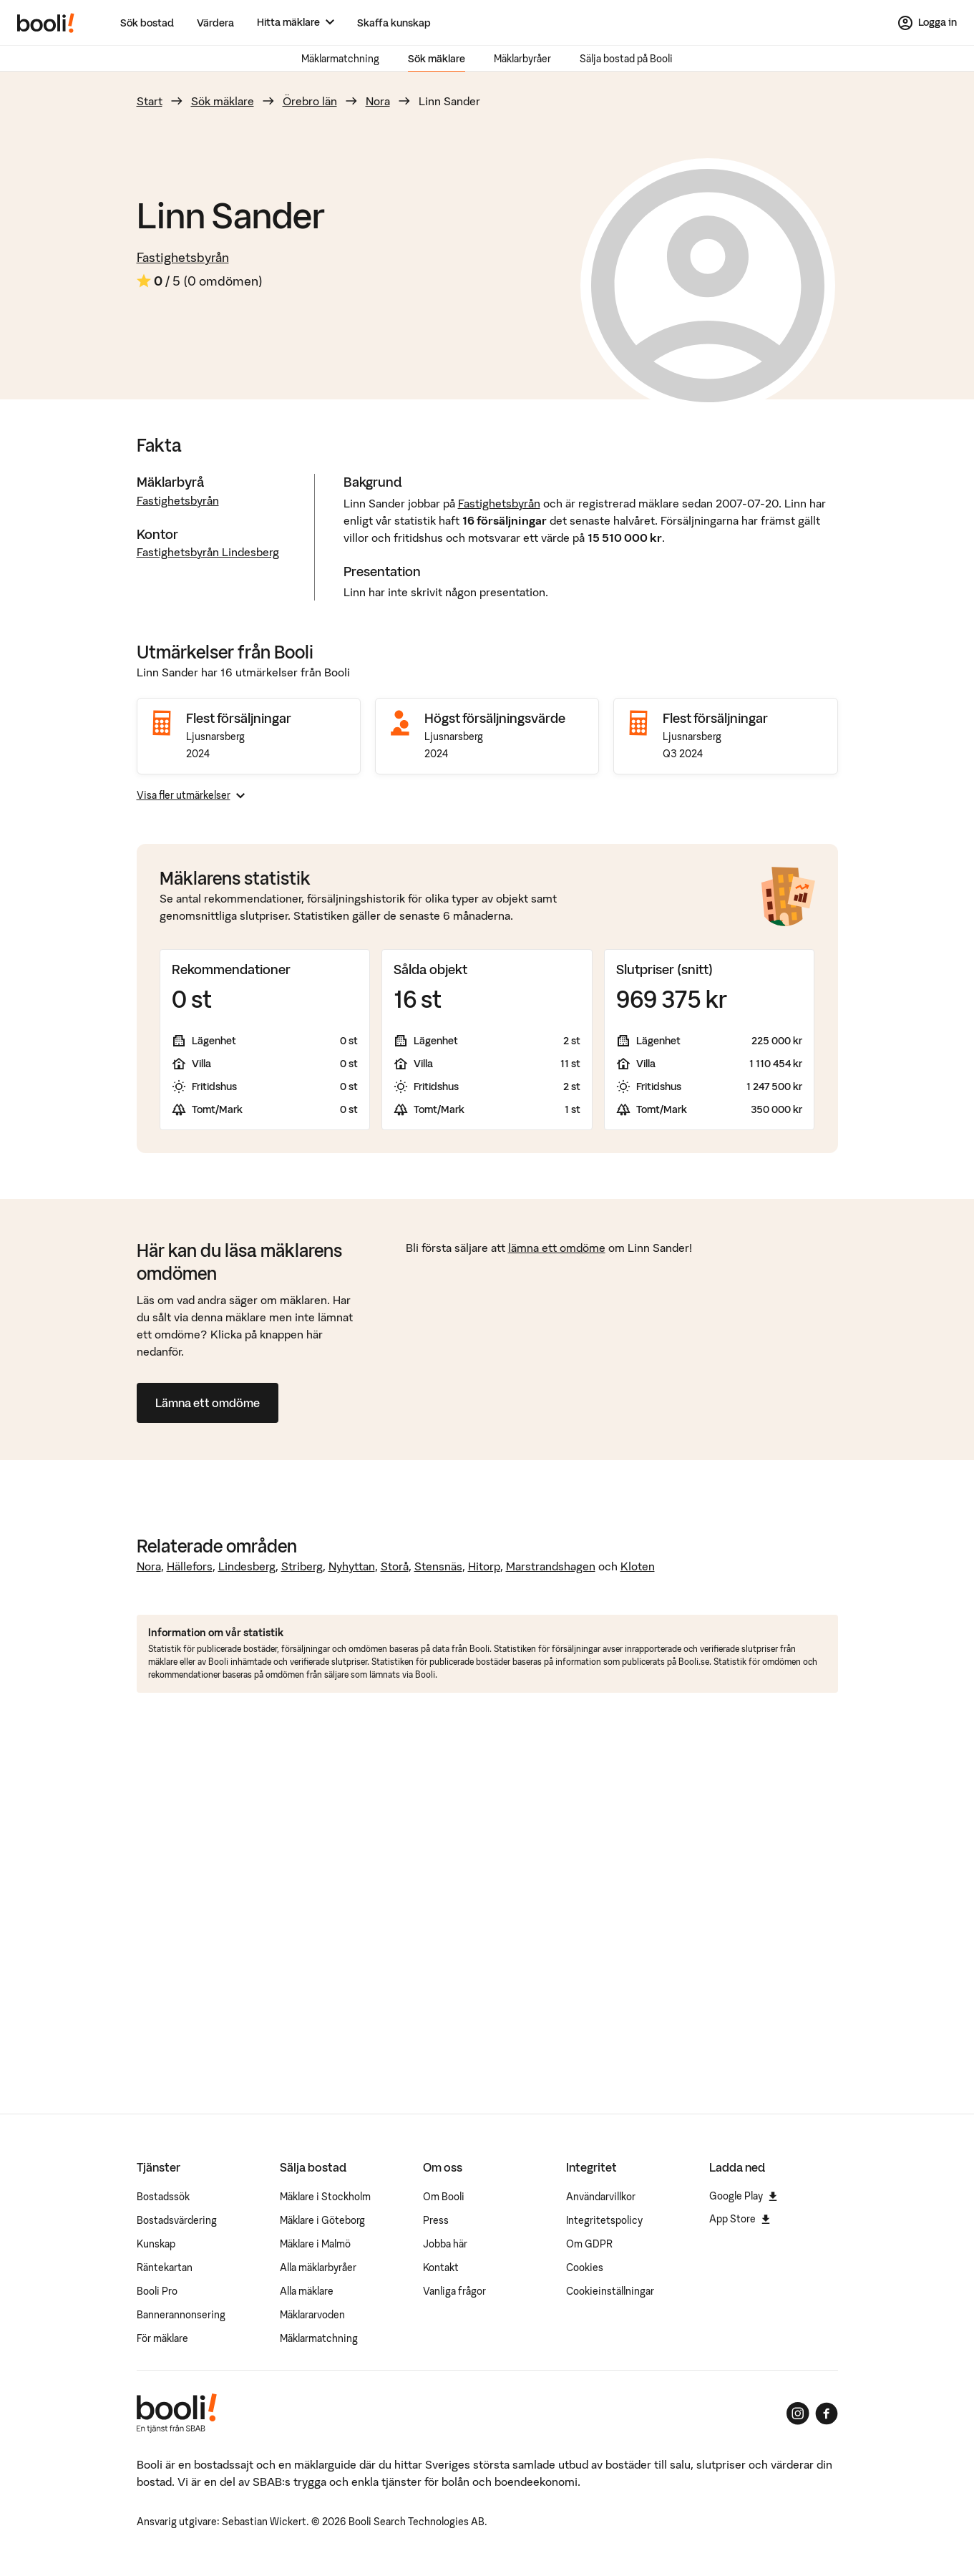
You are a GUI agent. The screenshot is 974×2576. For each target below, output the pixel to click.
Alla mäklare (306, 2291)
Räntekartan (165, 2267)
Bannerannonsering (181, 2314)
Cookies (584, 2267)
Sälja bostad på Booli (626, 58)
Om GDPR (589, 2243)
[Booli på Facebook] (826, 2413)
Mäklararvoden (312, 2314)
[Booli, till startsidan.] (45, 23)
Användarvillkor (600, 2196)
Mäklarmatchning (340, 58)
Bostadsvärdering (177, 2220)
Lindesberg (247, 1566)
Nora (378, 101)
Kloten (637, 1566)
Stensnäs (438, 1566)
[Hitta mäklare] (295, 22)
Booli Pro (157, 2291)
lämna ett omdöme (556, 1247)
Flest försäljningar (238, 718)
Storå (395, 1566)
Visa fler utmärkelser (191, 795)
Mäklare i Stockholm (325, 2196)
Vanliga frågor (454, 2291)
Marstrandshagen (550, 1566)
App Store (739, 2218)
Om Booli (443, 2196)
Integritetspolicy (604, 2220)
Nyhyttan (351, 1566)
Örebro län (310, 101)
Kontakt (441, 2267)
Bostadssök (163, 2196)
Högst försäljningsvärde (494, 718)
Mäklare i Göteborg (322, 2220)
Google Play (743, 2195)
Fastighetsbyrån (183, 257)
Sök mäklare (436, 58)
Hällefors (190, 1566)
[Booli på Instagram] (797, 2413)
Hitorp (484, 1566)
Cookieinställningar (610, 2291)
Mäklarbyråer (522, 58)
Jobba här (445, 2243)
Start (149, 101)
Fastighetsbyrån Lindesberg (208, 552)
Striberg (302, 1566)
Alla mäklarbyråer (318, 2267)
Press (436, 2220)
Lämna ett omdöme (207, 1403)
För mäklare (162, 2338)
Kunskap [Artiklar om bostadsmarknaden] (156, 2243)
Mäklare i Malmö (315, 2243)
